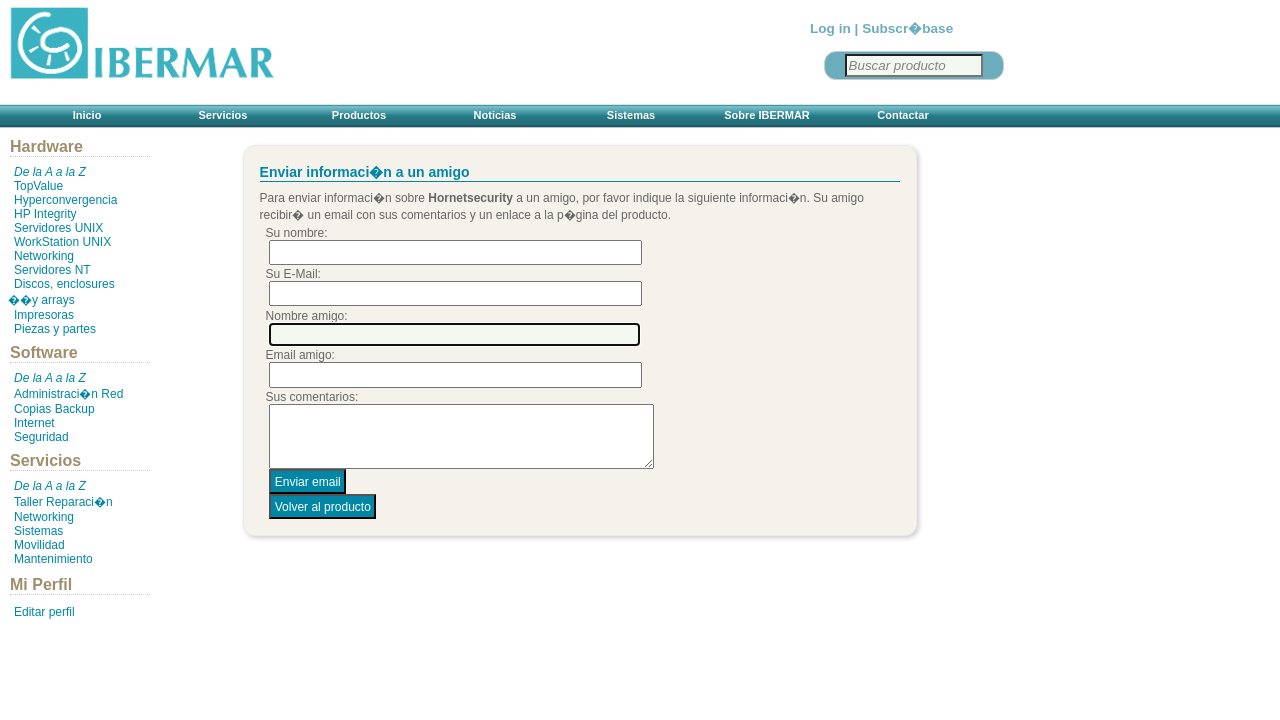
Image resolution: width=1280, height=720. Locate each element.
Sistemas (631, 115)
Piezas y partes (55, 329)
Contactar (902, 115)
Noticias (495, 115)
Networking (44, 256)
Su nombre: (297, 233)
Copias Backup (54, 409)
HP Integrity (45, 214)
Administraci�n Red (68, 394)
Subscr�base (907, 28)
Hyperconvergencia (65, 200)
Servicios (223, 115)
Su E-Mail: (293, 274)
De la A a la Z (50, 172)
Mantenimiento (53, 559)
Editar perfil (44, 612)
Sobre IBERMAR (767, 115)
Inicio (87, 115)
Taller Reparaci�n (63, 502)
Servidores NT (52, 270)
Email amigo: (300, 355)
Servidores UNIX (58, 228)
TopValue (38, 186)
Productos (359, 115)
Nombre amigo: (307, 316)
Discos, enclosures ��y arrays (61, 292)
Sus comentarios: (312, 397)
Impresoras (44, 315)
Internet (34, 423)
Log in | (834, 28)
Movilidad (39, 545)
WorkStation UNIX (62, 242)
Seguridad (41, 437)
